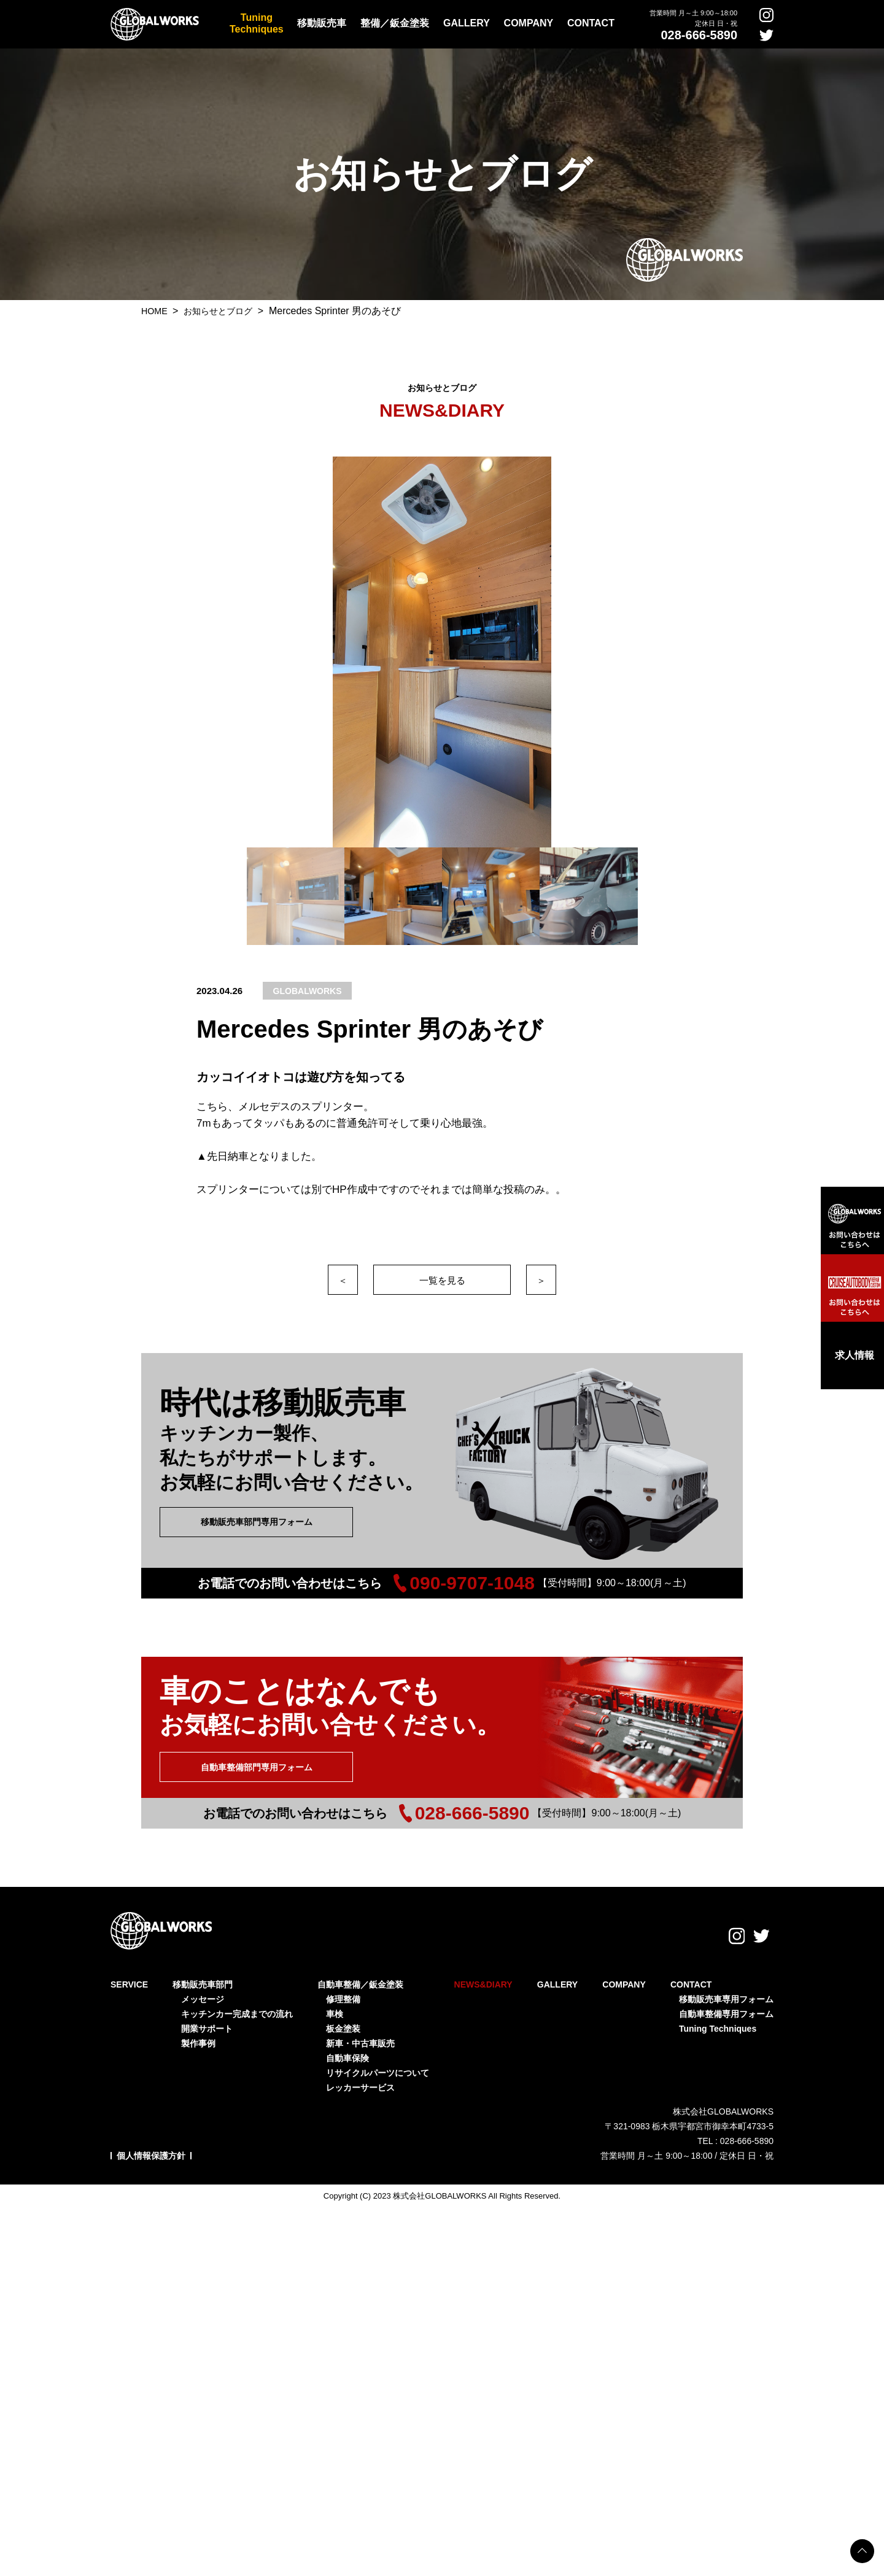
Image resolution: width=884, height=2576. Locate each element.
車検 (334, 1998)
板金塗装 (343, 2013)
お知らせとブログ (227, 311)
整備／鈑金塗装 (394, 23)
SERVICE (129, 1968)
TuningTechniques (257, 23)
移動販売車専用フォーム (726, 1983)
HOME (157, 311)
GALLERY (466, 23)
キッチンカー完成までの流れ (237, 1998)
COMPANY (529, 23)
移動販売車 (321, 23)
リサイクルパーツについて (377, 2057)
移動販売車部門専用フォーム (256, 1522)
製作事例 (198, 2027)
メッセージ (202, 1983)
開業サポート (207, 2013)
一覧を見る (442, 1280)
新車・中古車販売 (360, 2027)
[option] (442, 652)
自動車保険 (347, 2042)
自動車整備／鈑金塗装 (360, 1968)
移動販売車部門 (203, 1968)
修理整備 (343, 1983)
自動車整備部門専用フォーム (256, 1767)
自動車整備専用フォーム (726, 1998)
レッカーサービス (360, 2072)
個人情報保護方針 (151, 2140)
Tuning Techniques (717, 2013)
